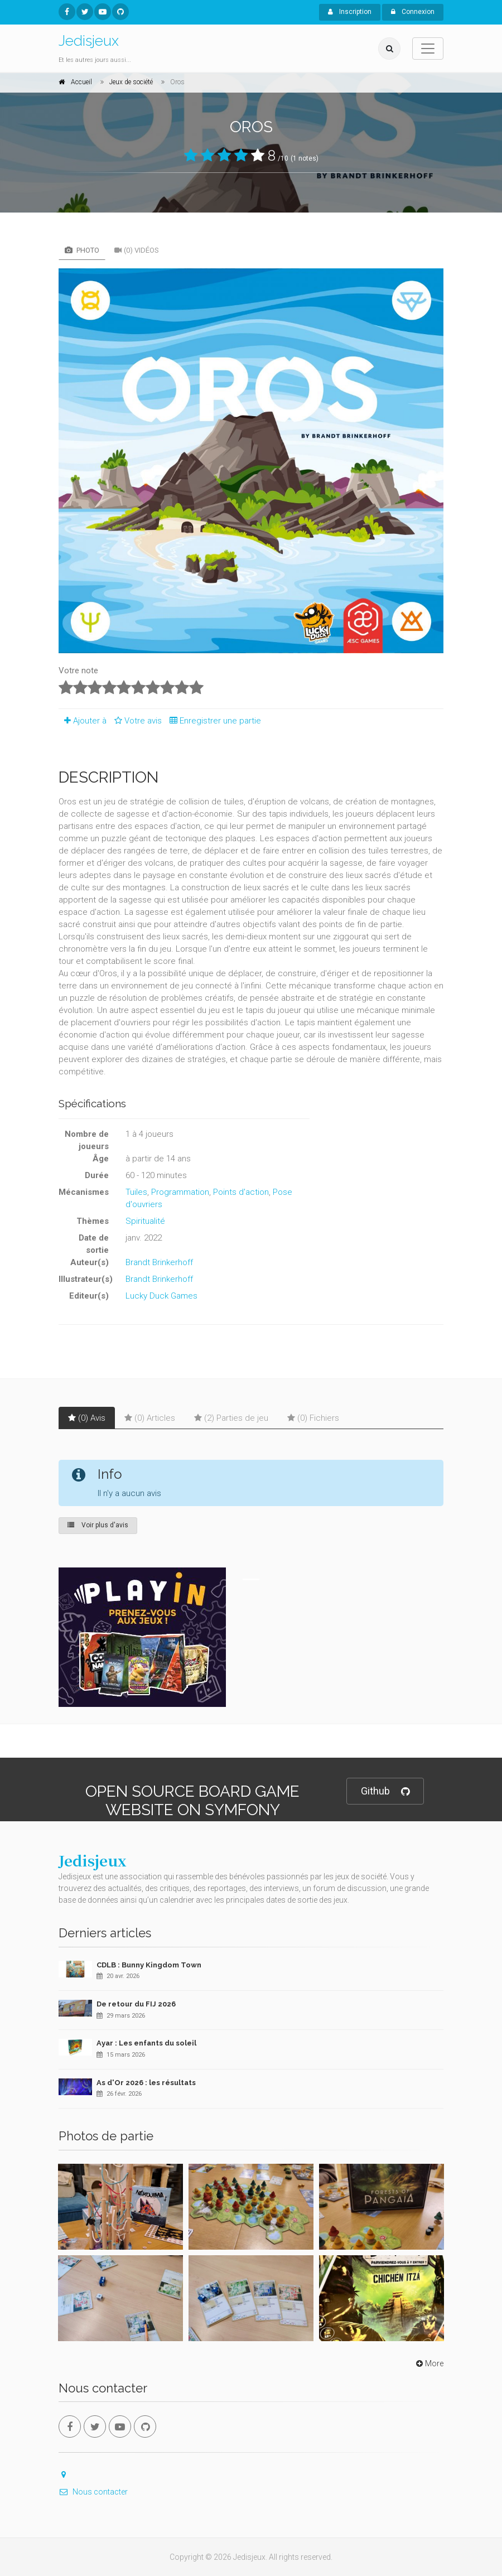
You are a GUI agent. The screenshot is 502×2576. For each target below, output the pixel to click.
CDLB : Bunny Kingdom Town (148, 1965)
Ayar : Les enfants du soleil (146, 2043)
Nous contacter (93, 2491)
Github (385, 1791)
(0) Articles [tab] (149, 1418)
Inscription (349, 12)
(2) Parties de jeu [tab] (231, 1418)
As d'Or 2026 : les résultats (146, 2082)
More (428, 2363)
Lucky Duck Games (161, 1296)
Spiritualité (145, 1221)
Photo (82, 250)
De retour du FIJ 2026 (136, 2004)
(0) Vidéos (136, 250)
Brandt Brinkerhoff (159, 1262)
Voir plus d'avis (97, 1525)
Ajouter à (83, 721)
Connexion (413, 12)
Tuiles (136, 1192)
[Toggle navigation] (427, 48)
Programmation (180, 1192)
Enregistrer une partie (212, 721)
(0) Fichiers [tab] (313, 1418)
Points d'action (241, 1192)
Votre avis (136, 721)
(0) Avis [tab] (86, 1418)
